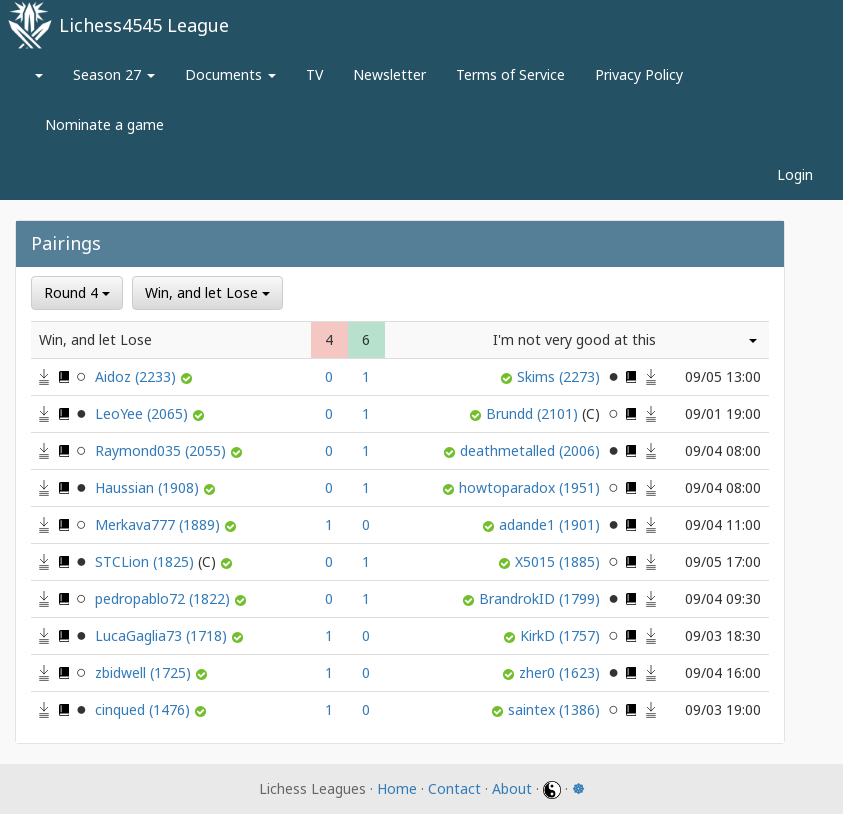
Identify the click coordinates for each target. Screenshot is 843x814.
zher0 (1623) (561, 672)
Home (397, 788)
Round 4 (77, 292)
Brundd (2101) (545, 413)
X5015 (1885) (559, 561)
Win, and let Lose (207, 292)
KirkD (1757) (562, 635)
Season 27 (114, 74)
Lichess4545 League (144, 25)
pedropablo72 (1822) (164, 598)
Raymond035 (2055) (162, 450)
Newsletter (389, 74)
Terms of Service (510, 74)
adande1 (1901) (551, 524)
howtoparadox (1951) (531, 487)
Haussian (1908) (149, 487)
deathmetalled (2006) (532, 450)
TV (314, 74)
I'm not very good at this (574, 339)
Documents (230, 74)
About (512, 788)
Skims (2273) (560, 376)
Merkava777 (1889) (159, 524)
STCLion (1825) (157, 561)
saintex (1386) (556, 709)
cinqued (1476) (144, 709)
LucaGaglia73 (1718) (163, 635)
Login (795, 174)
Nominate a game (104, 124)
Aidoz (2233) (137, 376)
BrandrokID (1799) (541, 598)
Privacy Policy (639, 74)
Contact (454, 788)
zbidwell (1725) (145, 672)
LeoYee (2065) (143, 413)
